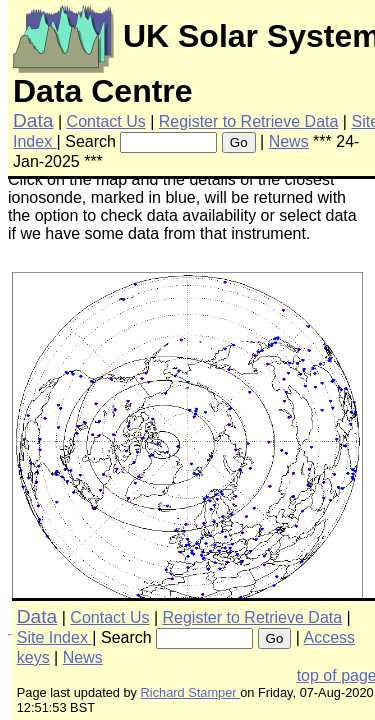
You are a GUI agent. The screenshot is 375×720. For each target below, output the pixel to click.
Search (90, 141)
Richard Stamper (191, 692)
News (289, 141)
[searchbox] (168, 142)
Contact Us (106, 121)
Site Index (55, 637)
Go (239, 142)
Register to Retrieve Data (249, 121)
